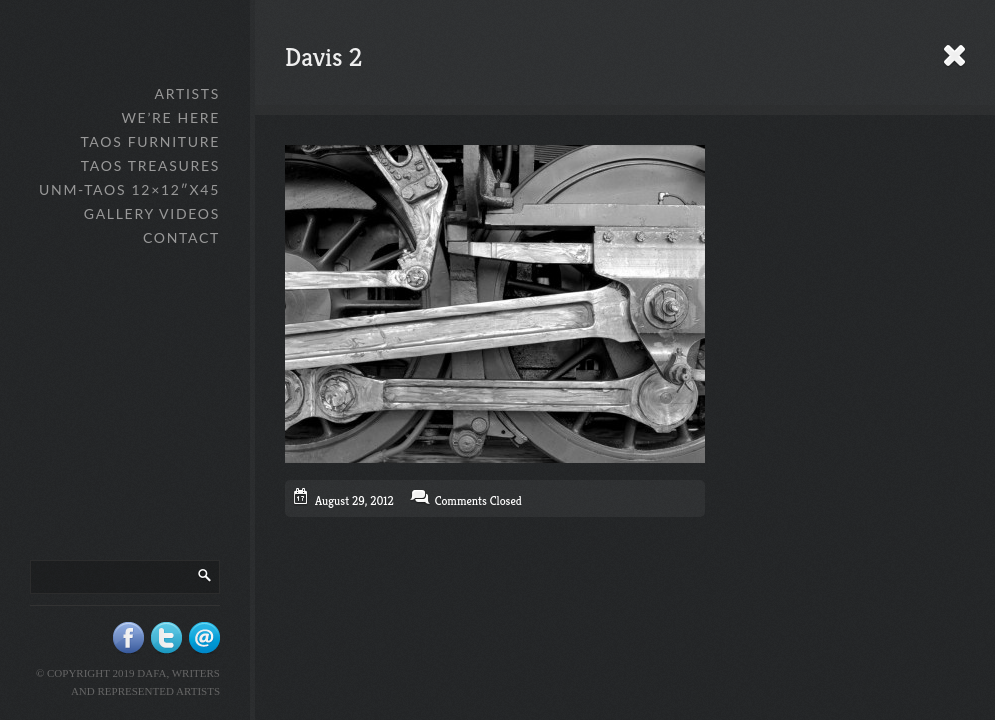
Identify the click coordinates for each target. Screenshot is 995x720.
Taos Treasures (150, 165)
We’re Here (170, 117)
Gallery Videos (152, 213)
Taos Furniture (150, 141)
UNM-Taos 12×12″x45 (129, 189)
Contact (181, 237)
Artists (187, 93)
